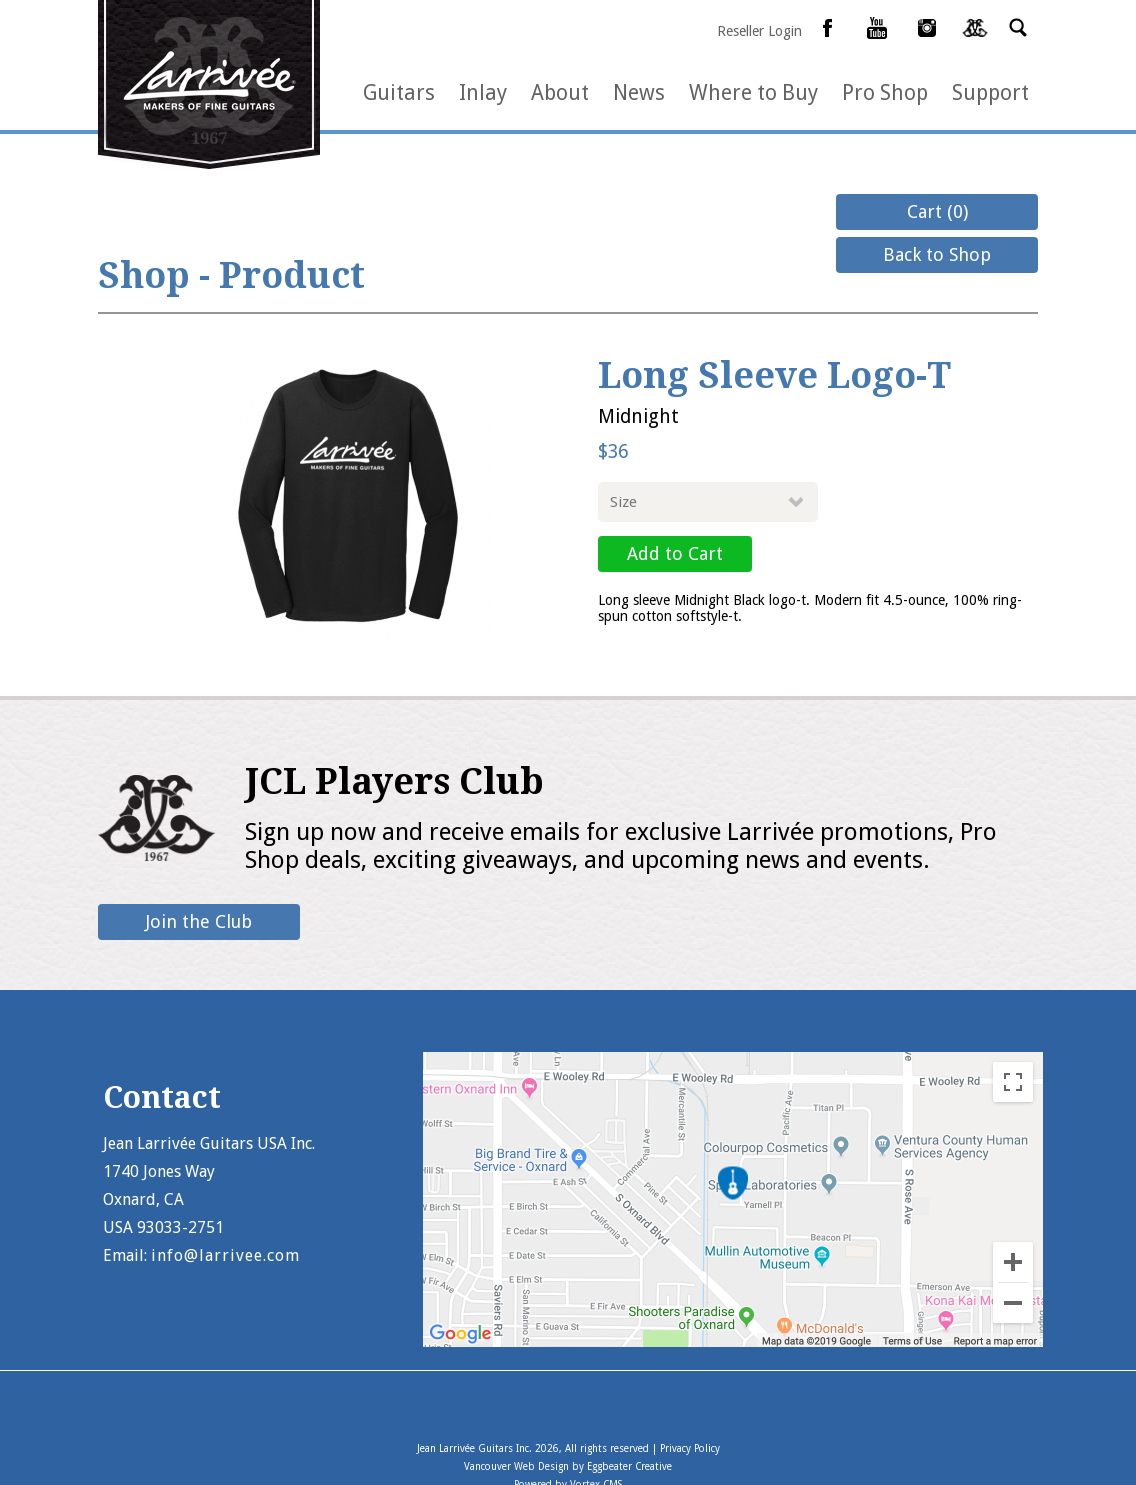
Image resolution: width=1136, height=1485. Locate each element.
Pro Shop (885, 92)
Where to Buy (753, 92)
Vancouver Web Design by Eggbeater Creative (568, 1466)
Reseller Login (759, 31)
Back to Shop (937, 254)
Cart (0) (937, 211)
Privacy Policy (690, 1448)
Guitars (399, 92)
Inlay (483, 92)
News (639, 92)
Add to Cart (675, 553)
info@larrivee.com (225, 1255)
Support (990, 92)
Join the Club (199, 921)
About (560, 92)
